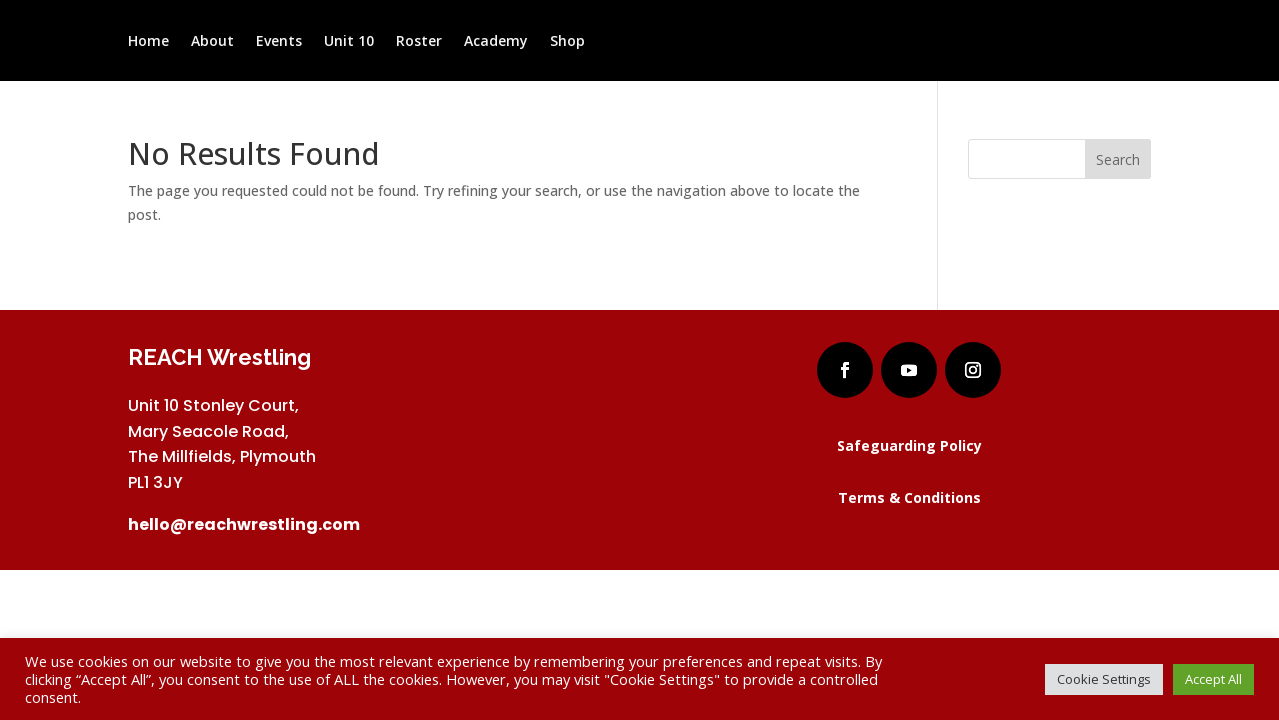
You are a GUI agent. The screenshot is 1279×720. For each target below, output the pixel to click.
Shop (567, 42)
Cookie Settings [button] (1104, 679)
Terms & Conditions (909, 497)
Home (148, 42)
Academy (496, 42)
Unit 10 (349, 42)
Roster (419, 42)
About (212, 42)
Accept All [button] (1213, 679)
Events (279, 42)
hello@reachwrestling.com (244, 524)
